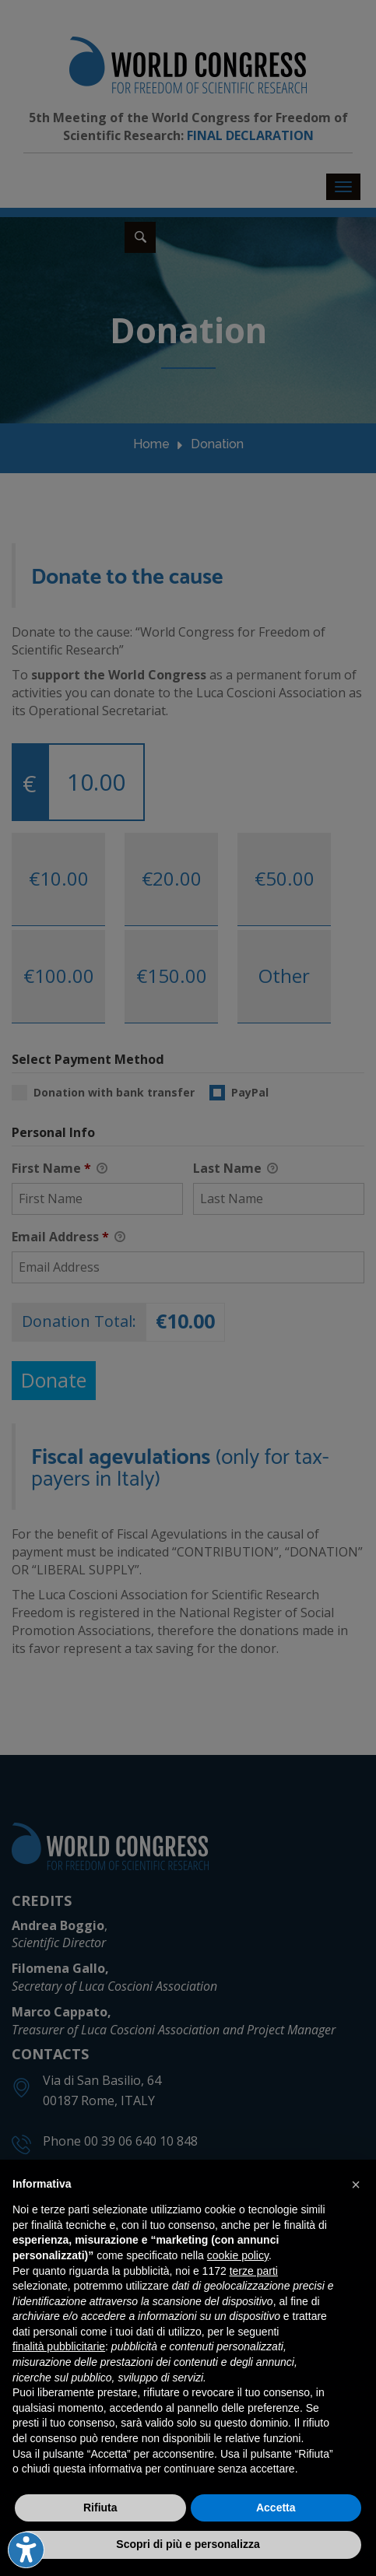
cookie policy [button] (238, 2255)
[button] (355, 2184)
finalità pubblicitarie (58, 2346)
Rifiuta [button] (100, 2507)
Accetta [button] (276, 2507)
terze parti (254, 2271)
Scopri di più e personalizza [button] (187, 2544)
